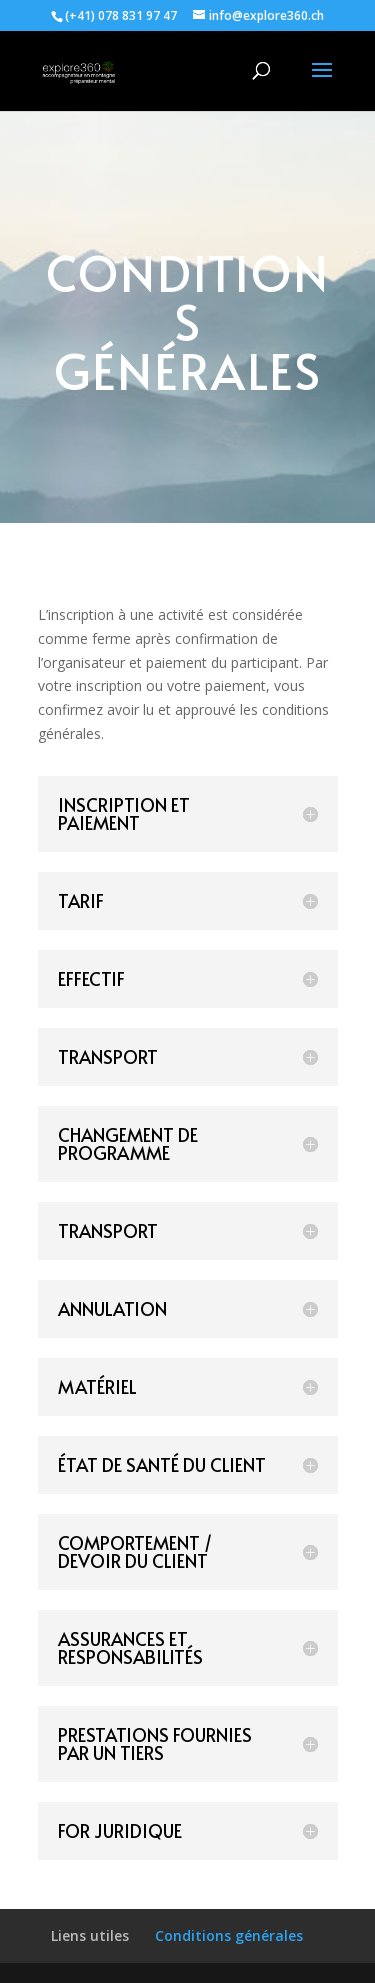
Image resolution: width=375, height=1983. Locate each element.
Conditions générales (229, 1935)
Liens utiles (90, 1935)
